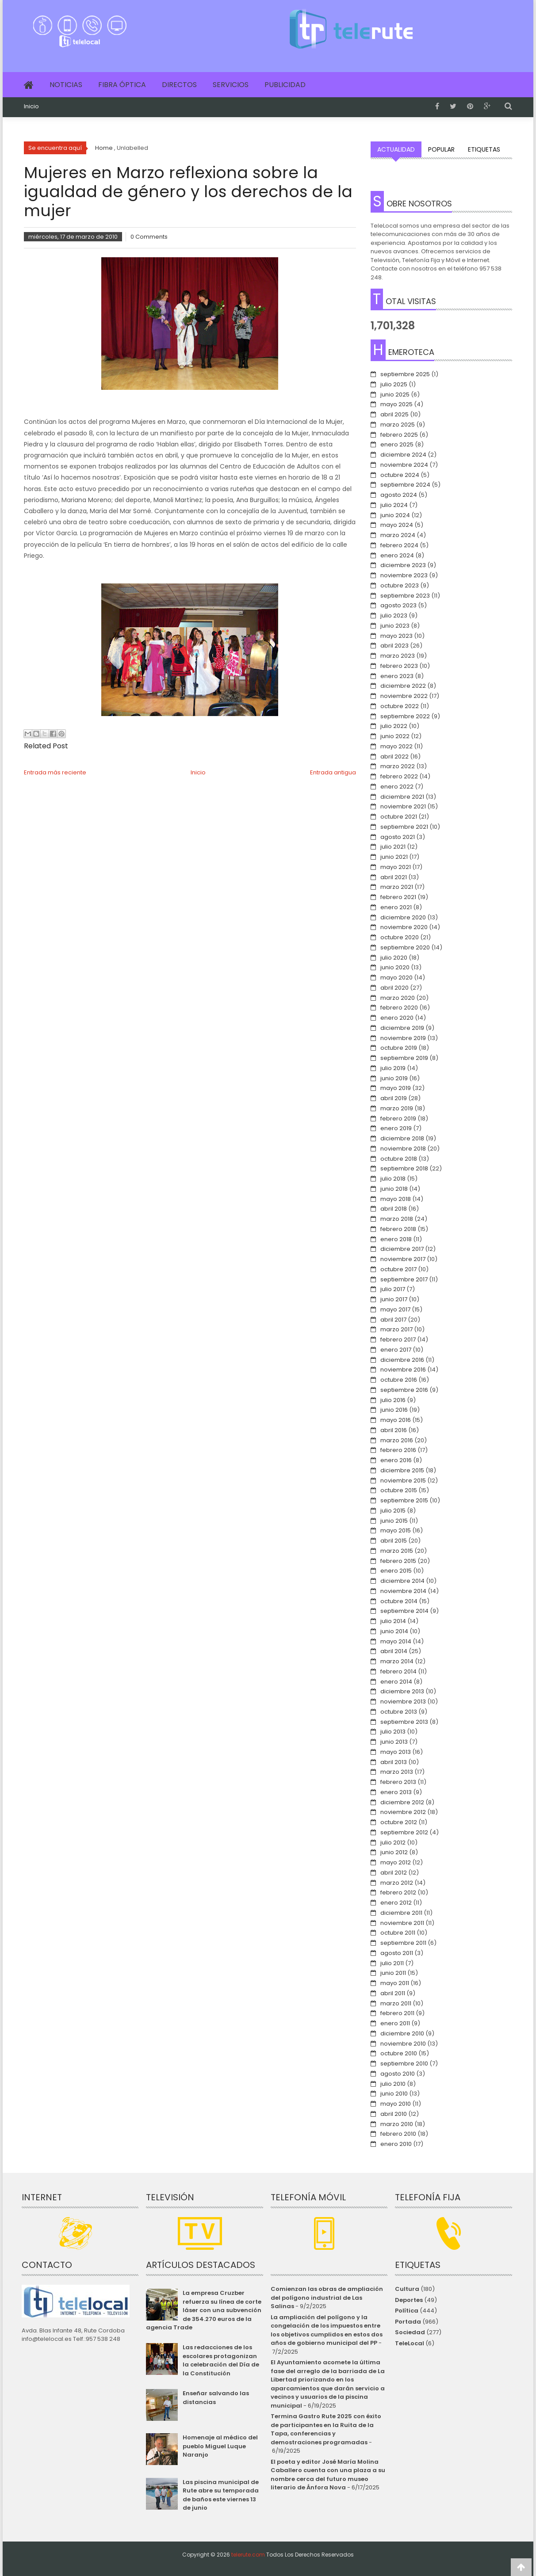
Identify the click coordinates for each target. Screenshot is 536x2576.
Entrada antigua (333, 772)
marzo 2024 (397, 535)
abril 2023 (394, 645)
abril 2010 (393, 2114)
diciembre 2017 (402, 1249)
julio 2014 (393, 1621)
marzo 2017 (396, 1329)
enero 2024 (397, 555)
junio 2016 (394, 1410)
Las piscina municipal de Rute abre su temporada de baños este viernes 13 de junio (221, 2495)
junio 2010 (394, 2093)
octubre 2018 (398, 1159)
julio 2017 (392, 1289)
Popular (441, 149)
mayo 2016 (395, 1420)
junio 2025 (395, 394)
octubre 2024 (399, 475)
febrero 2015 (398, 1561)
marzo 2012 (396, 1883)
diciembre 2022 (403, 686)
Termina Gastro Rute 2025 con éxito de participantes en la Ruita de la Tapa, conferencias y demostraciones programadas (326, 2429)
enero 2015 (396, 1570)
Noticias (66, 85)
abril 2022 (394, 756)
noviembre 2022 (404, 696)
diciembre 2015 (402, 1470)
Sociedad (410, 2332)
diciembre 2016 (402, 1360)
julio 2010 (393, 2084)
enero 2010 (396, 2144)
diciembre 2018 (402, 1138)
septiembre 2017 (404, 1279)
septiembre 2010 (404, 2063)
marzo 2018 (396, 1219)
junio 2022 (395, 736)
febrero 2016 (398, 1450)
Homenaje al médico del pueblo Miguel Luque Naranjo (220, 2446)
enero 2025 (396, 444)
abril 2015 (393, 1540)
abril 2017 (393, 1319)
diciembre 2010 (402, 2033)
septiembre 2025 (405, 374)
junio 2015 (394, 1521)
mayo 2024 (396, 525)
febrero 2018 (398, 1229)
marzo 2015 (396, 1551)
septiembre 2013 (404, 1722)
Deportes (409, 2300)
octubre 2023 (399, 585)
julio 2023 (393, 615)
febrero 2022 (399, 776)
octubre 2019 (398, 1048)
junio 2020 (395, 967)
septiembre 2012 (404, 1832)
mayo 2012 (395, 1862)
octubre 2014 (398, 1601)
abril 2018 (393, 1208)
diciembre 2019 (402, 1028)
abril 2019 (393, 1098)
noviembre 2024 (404, 465)
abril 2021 (393, 877)
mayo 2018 (395, 1199)
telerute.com (248, 2554)
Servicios (231, 85)
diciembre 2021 (402, 797)
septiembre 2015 (404, 1500)
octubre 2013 (398, 1711)
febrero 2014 (398, 1671)
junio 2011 (393, 1973)
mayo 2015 (395, 1530)
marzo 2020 (397, 998)
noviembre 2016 (403, 1369)
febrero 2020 (399, 1007)
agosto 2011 (396, 1953)
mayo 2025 (396, 404)
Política (406, 2310)
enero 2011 (395, 2023)
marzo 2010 (396, 2124)
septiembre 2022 (405, 716)
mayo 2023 (396, 636)
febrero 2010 (398, 2134)
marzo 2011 (395, 2003)
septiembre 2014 (404, 1611)
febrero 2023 (399, 666)
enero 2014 (396, 1681)
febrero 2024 (399, 545)
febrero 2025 (399, 435)
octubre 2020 (399, 937)
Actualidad (396, 149)
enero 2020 (396, 1018)
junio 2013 (394, 1742)
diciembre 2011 (401, 1913)
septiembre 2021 (404, 827)
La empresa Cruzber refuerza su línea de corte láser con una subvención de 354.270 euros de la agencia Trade (203, 2310)
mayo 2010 (395, 2104)
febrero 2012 (398, 1892)
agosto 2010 (397, 2073)
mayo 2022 (396, 746)
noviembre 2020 (404, 927)
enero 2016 (396, 1460)
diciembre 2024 (403, 454)
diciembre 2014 (402, 1581)
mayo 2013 (395, 1752)
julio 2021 (393, 846)
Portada (408, 2321)
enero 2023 (396, 676)
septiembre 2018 (404, 1168)
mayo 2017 (395, 1309)
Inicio (31, 106)
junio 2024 (395, 515)
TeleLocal (409, 2343)
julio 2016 (393, 1400)
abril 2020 (394, 987)
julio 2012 (393, 1842)
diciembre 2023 (403, 565)
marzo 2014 (396, 1661)
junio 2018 (394, 1189)
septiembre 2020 (405, 947)
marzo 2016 (396, 1440)
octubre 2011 (397, 1932)
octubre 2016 (398, 1380)
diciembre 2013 (402, 1691)
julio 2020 (393, 957)
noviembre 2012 (403, 1812)
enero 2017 (395, 1349)
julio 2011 (392, 1963)
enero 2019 (396, 1128)
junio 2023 (395, 625)
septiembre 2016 (404, 1390)
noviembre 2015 (403, 1480)
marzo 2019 (396, 1108)
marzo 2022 (397, 766)
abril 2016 (393, 1430)
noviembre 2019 (403, 1038)
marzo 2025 (397, 424)
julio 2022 (393, 726)
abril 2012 (393, 1872)
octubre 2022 (399, 706)
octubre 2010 (398, 2053)
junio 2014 (394, 1631)
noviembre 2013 (403, 1701)
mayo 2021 (395, 867)
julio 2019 (393, 1068)
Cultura (407, 2289)
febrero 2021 (398, 897)
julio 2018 (393, 1178)
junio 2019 (394, 1078)
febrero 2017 (398, 1339)
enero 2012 (396, 1902)
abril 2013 (393, 1762)
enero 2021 (396, 907)
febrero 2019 (398, 1118)
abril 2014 (393, 1651)
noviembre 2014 (403, 1591)
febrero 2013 (398, 1782)
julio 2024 (394, 505)
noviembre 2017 (402, 1259)
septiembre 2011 (403, 1943)
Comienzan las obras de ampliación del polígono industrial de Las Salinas (327, 2297)
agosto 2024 (398, 495)
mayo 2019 (395, 1088)
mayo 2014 (395, 1641)
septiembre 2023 (405, 595)
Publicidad (285, 85)
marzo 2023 (397, 656)
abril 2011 (392, 1993)
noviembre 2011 (402, 1923)
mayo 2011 (394, 1983)
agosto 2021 (397, 837)
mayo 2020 (396, 977)
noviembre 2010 (403, 2043)
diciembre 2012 (402, 1802)
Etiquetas (484, 149)
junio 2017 (393, 1299)
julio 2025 (393, 384)
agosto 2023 (398, 605)
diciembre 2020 (403, 917)
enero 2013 (396, 1792)
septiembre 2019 (404, 1058)
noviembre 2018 (403, 1148)
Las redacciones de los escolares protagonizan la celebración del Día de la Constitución (221, 2360)
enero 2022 (396, 786)
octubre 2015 (398, 1490)
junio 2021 (394, 857)
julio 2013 (393, 1731)
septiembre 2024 (405, 484)
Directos (179, 85)
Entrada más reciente (55, 772)
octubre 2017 (398, 1269)
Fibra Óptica (122, 85)
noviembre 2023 (404, 575)
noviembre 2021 (403, 806)
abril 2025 (394, 414)
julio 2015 (393, 1510)
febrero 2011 (397, 2013)
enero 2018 (396, 1239)
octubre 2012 (398, 1822)
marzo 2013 (396, 1772)
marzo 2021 (396, 887)
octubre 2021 (398, 816)
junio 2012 (394, 1852)
